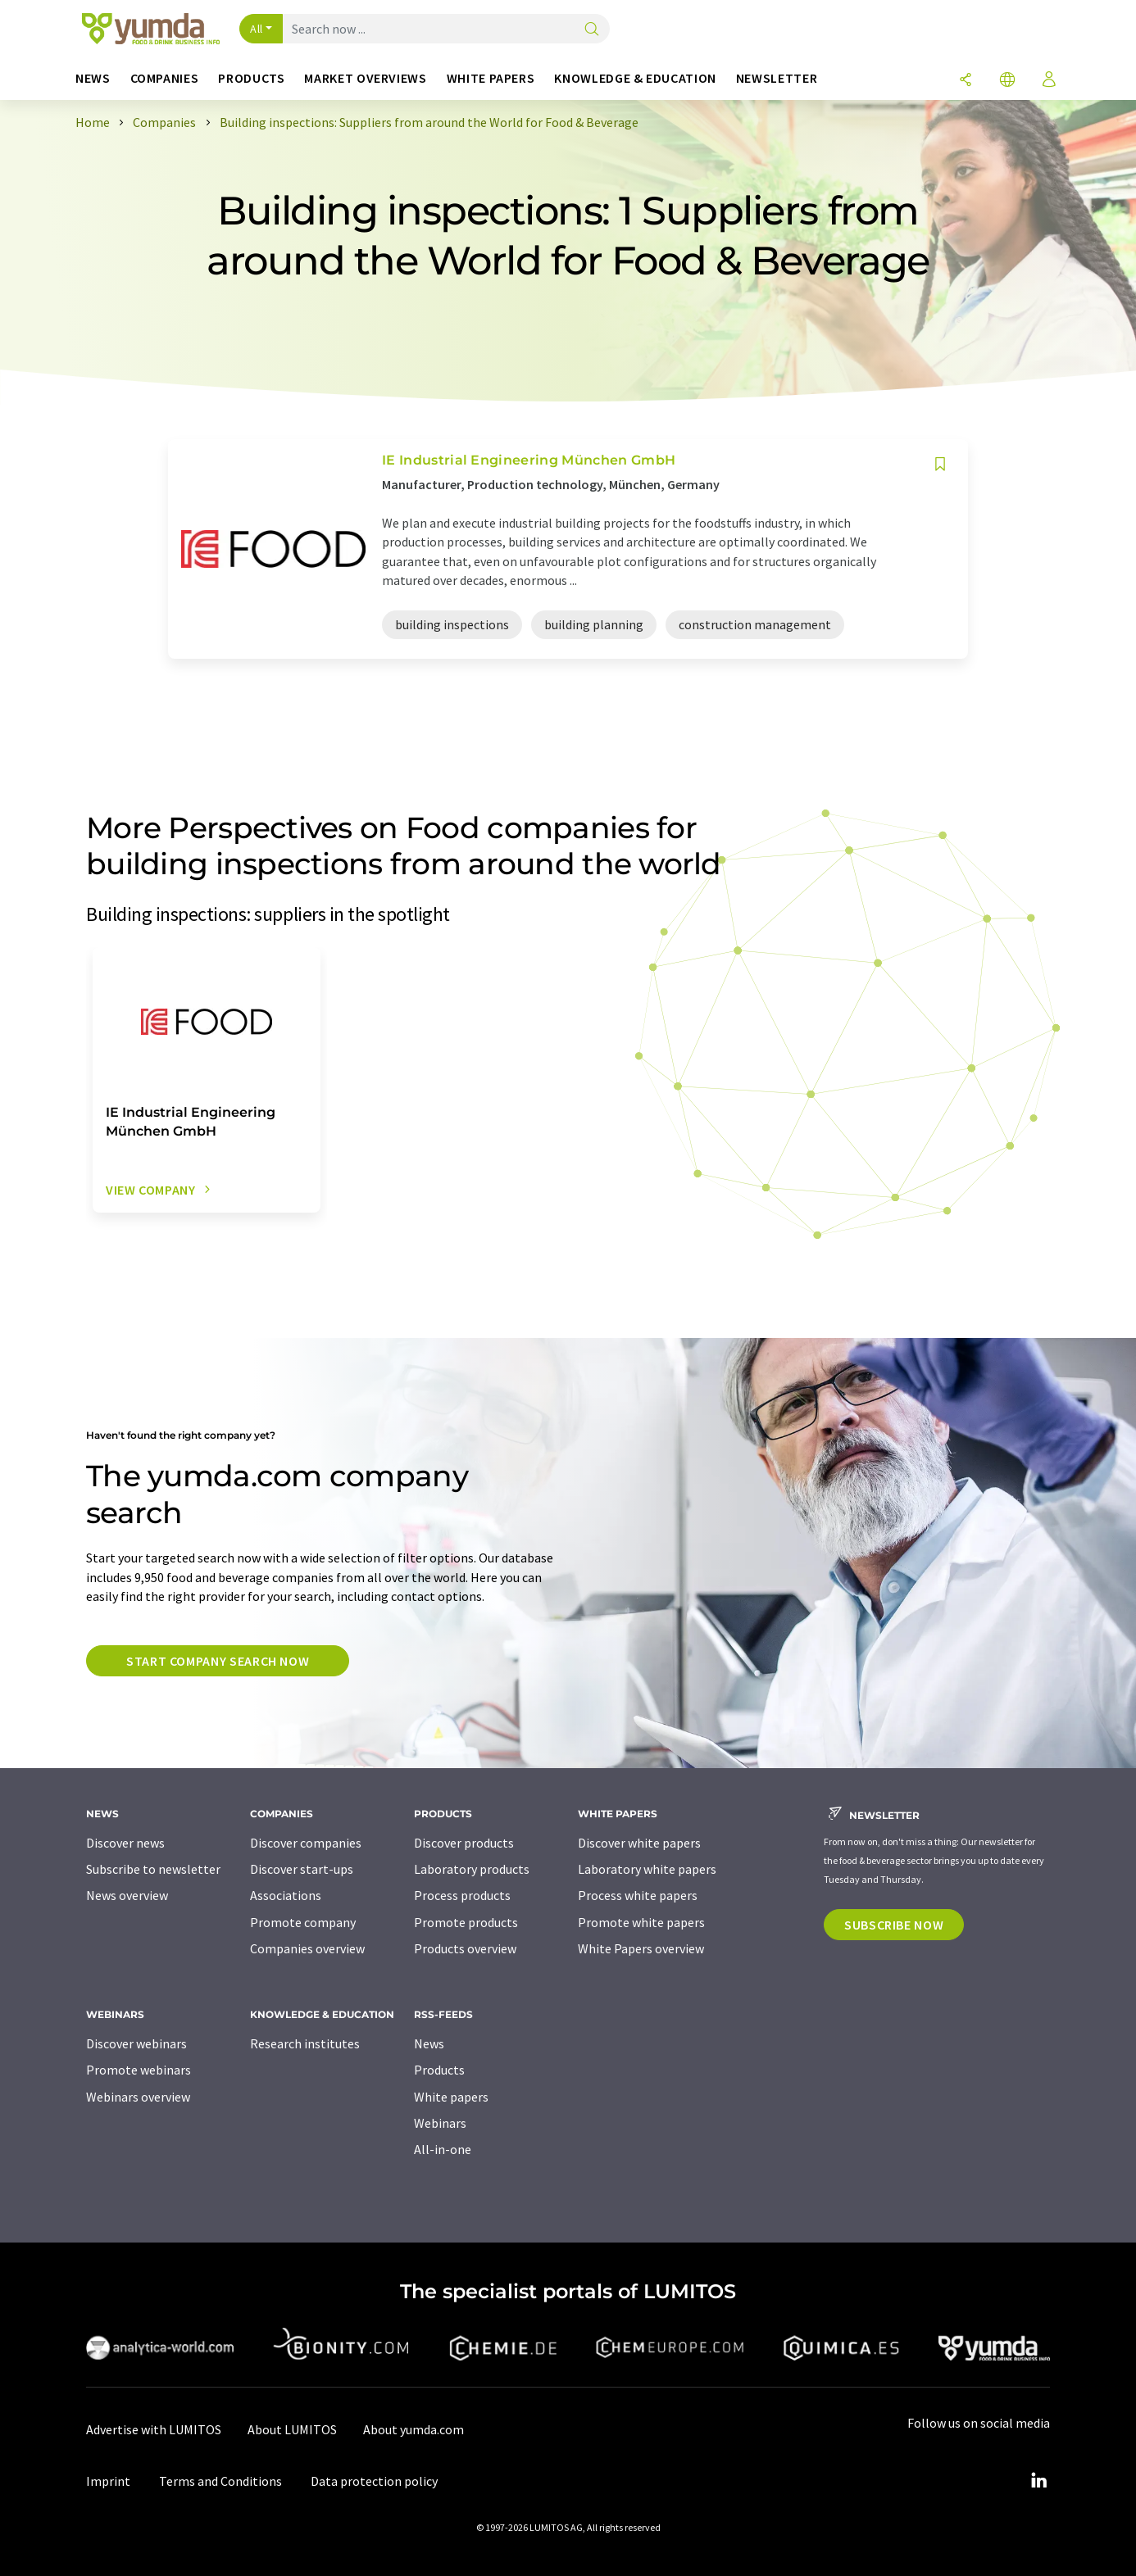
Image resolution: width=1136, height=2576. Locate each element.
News (429, 2043)
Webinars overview (138, 2096)
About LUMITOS (292, 2429)
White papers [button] (491, 78)
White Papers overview (641, 1948)
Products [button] (251, 78)
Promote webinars (138, 2069)
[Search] (591, 29)
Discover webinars (136, 2043)
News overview (127, 1895)
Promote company (303, 1922)
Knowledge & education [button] (635, 78)
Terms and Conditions (220, 2481)
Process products (462, 1895)
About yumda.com (413, 2429)
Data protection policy (374, 2481)
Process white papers (638, 1895)
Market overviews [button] (365, 78)
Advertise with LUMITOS (153, 2429)
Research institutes (305, 2043)
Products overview (465, 1948)
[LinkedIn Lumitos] (1038, 2481)
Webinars (440, 2123)
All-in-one (442, 2149)
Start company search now (217, 1661)
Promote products (466, 1922)
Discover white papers (639, 1842)
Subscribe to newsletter (153, 1869)
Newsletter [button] (776, 78)
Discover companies (305, 1842)
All (256, 28)
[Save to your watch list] (940, 464)
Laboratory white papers (647, 1869)
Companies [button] (164, 78)
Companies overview (307, 1948)
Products (439, 2069)
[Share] (965, 80)
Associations (285, 1895)
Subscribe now (893, 1924)
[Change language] (1007, 80)
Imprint (108, 2481)
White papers (451, 2096)
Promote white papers (641, 1922)
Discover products (464, 1842)
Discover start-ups (301, 1869)
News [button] (93, 78)
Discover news (125, 1842)
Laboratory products (471, 1869)
